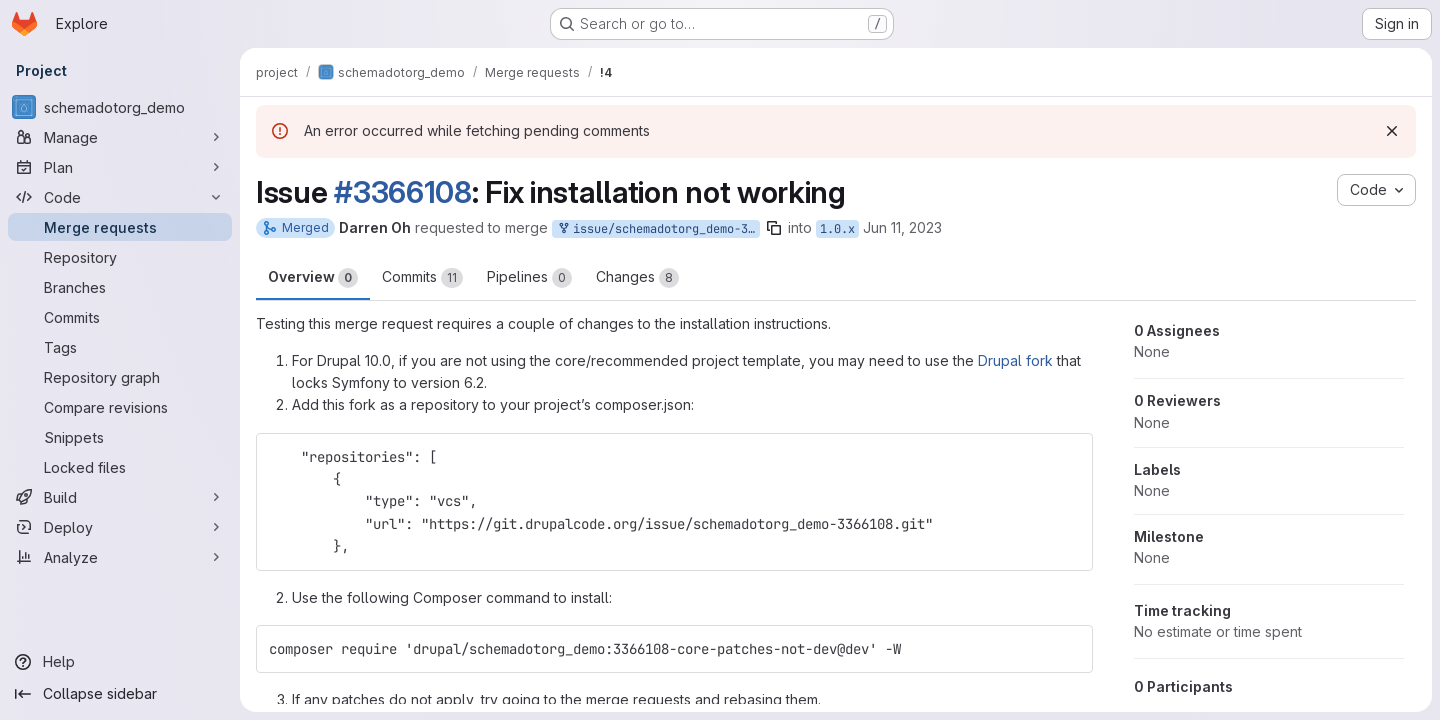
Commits (422, 278)
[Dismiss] (1392, 131)
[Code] (120, 197)
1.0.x (837, 229)
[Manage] (120, 137)
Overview (313, 278)
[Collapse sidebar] (120, 694)
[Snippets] (120, 437)
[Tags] (120, 347)
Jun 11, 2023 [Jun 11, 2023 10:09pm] (902, 227)
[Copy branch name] (774, 228)
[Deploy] (120, 527)
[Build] (120, 497)
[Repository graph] (120, 377)
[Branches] (120, 287)
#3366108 (403, 192)
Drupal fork (1015, 360)
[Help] (120, 662)
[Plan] (120, 167)
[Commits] (120, 317)
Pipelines (529, 278)
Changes (637, 278)
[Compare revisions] (120, 407)
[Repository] (120, 257)
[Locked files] (120, 467)
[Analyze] (120, 557)
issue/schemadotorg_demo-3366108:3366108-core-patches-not (658, 229)
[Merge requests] (120, 227)
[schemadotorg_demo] (120, 107)
